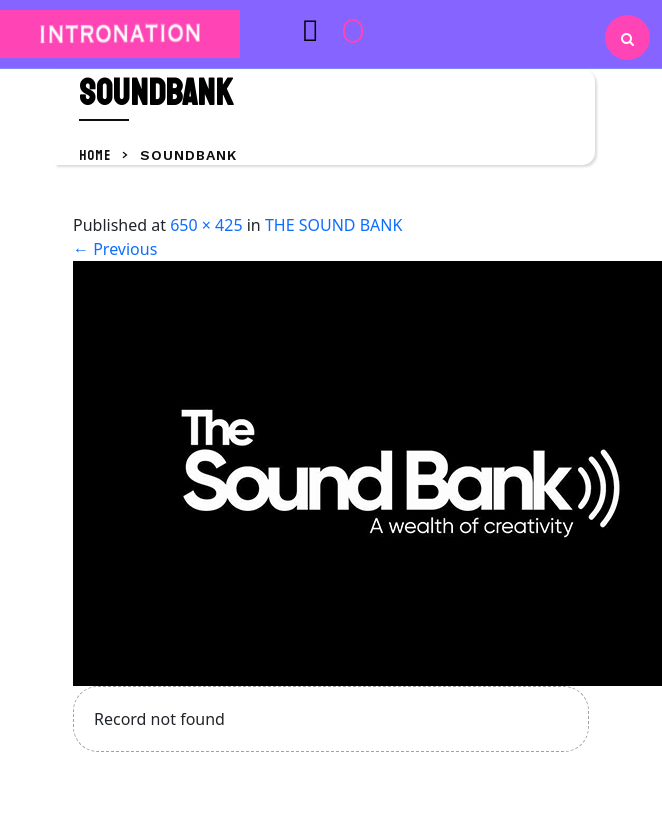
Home (96, 155)
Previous (115, 249)
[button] (276, 30)
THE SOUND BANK (333, 225)
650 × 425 (206, 225)
